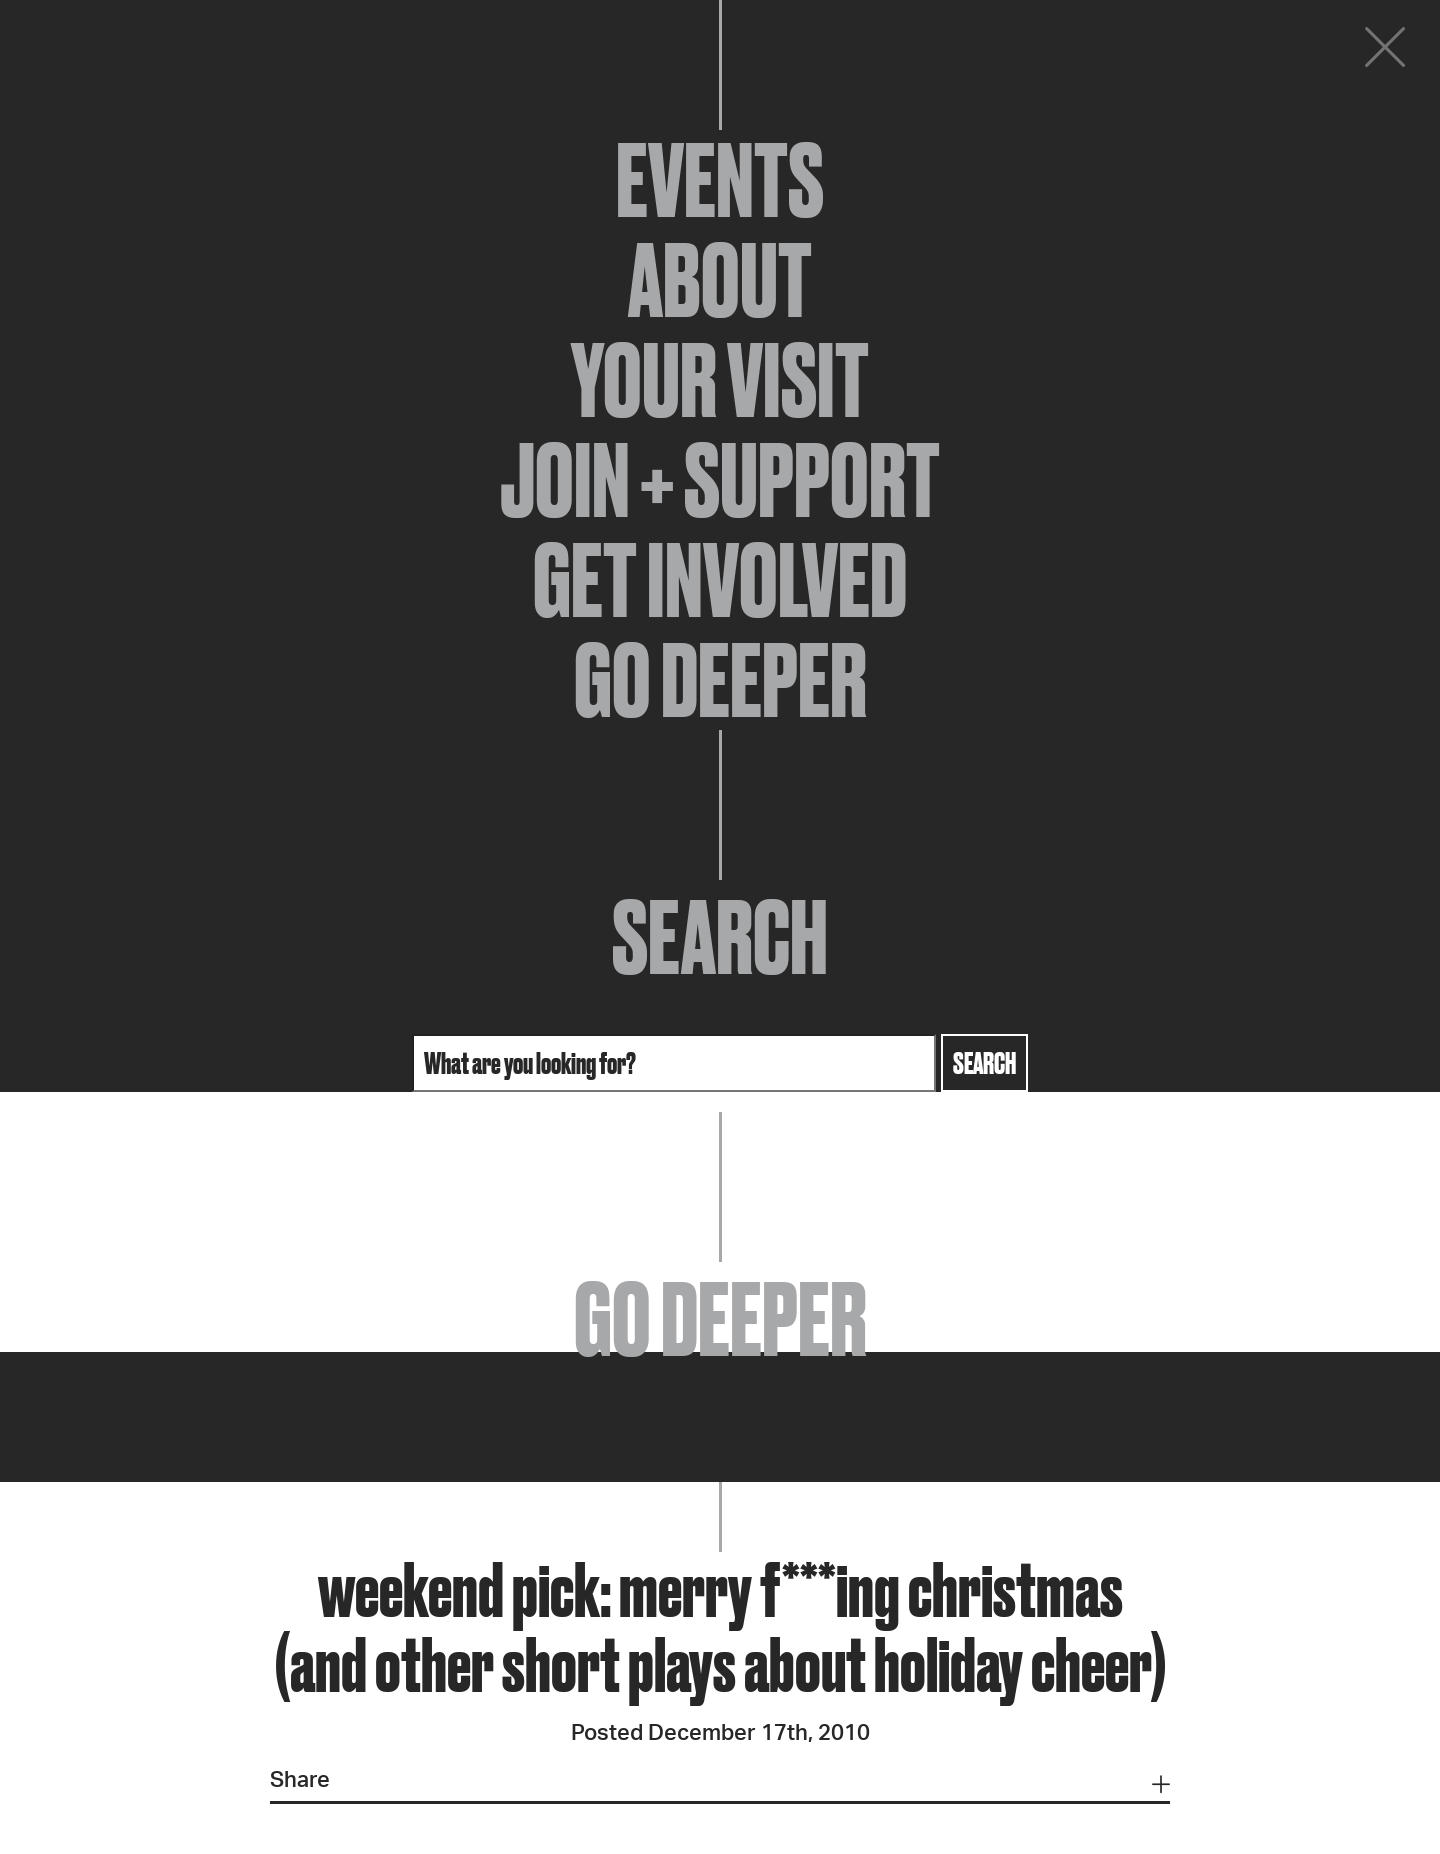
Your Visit (720, 380)
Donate (1264, 52)
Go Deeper (720, 680)
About (720, 280)
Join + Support (720, 480)
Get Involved (720, 580)
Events (720, 180)
